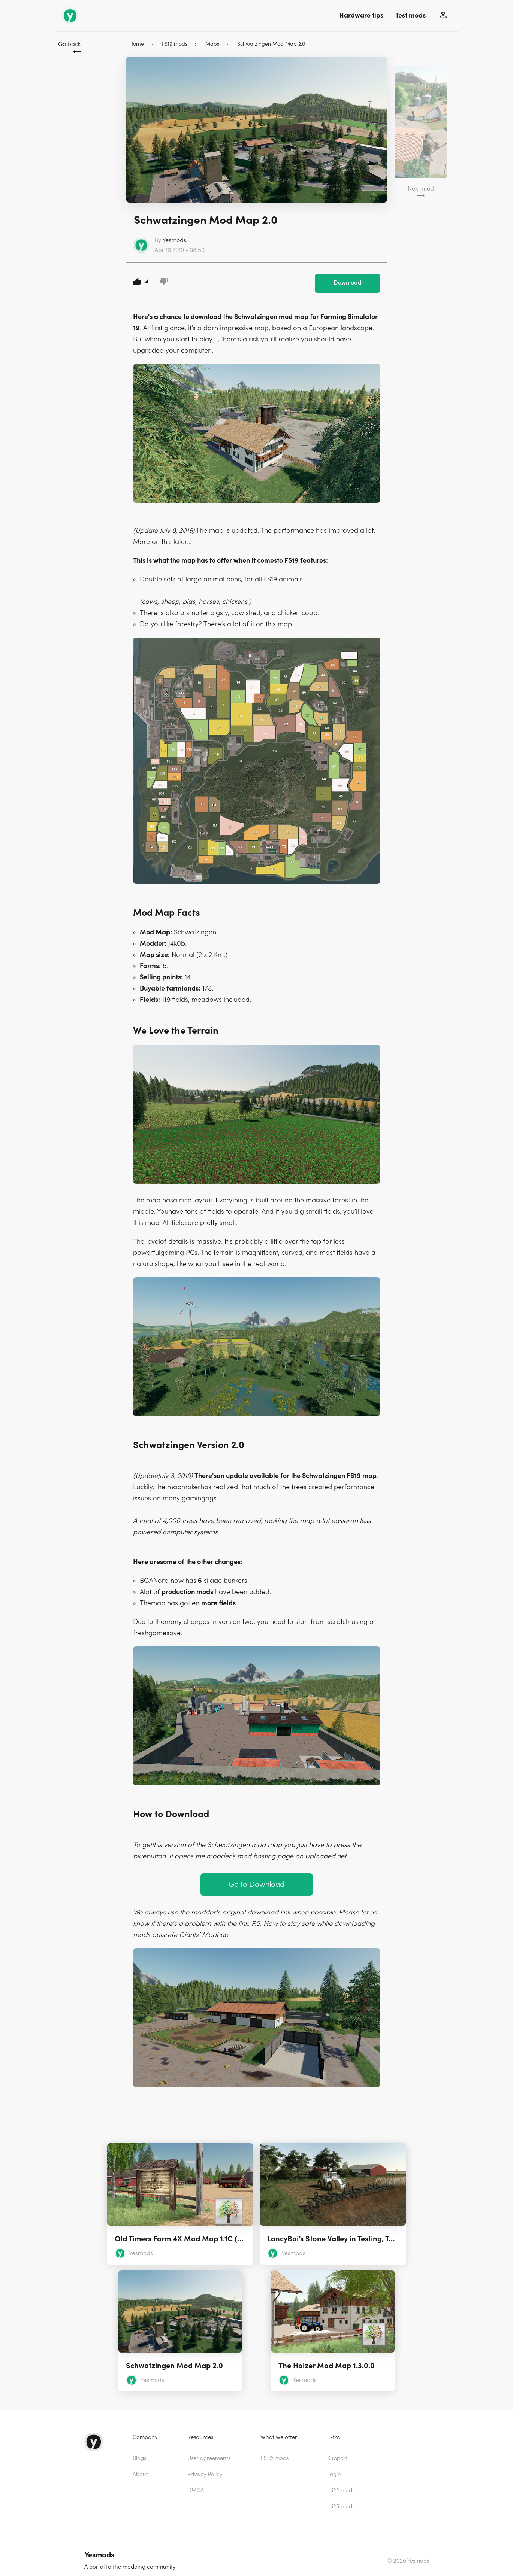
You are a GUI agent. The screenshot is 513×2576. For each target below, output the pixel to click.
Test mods (410, 15)
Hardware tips (361, 15)
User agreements (208, 2454)
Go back (69, 44)
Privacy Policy (204, 2470)
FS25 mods (340, 2502)
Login (334, 2470)
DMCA (195, 2486)
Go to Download (256, 1880)
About (140, 2470)
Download (348, 279)
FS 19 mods (274, 2454)
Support (337, 2454)
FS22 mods (340, 2486)
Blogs (139, 2454)
